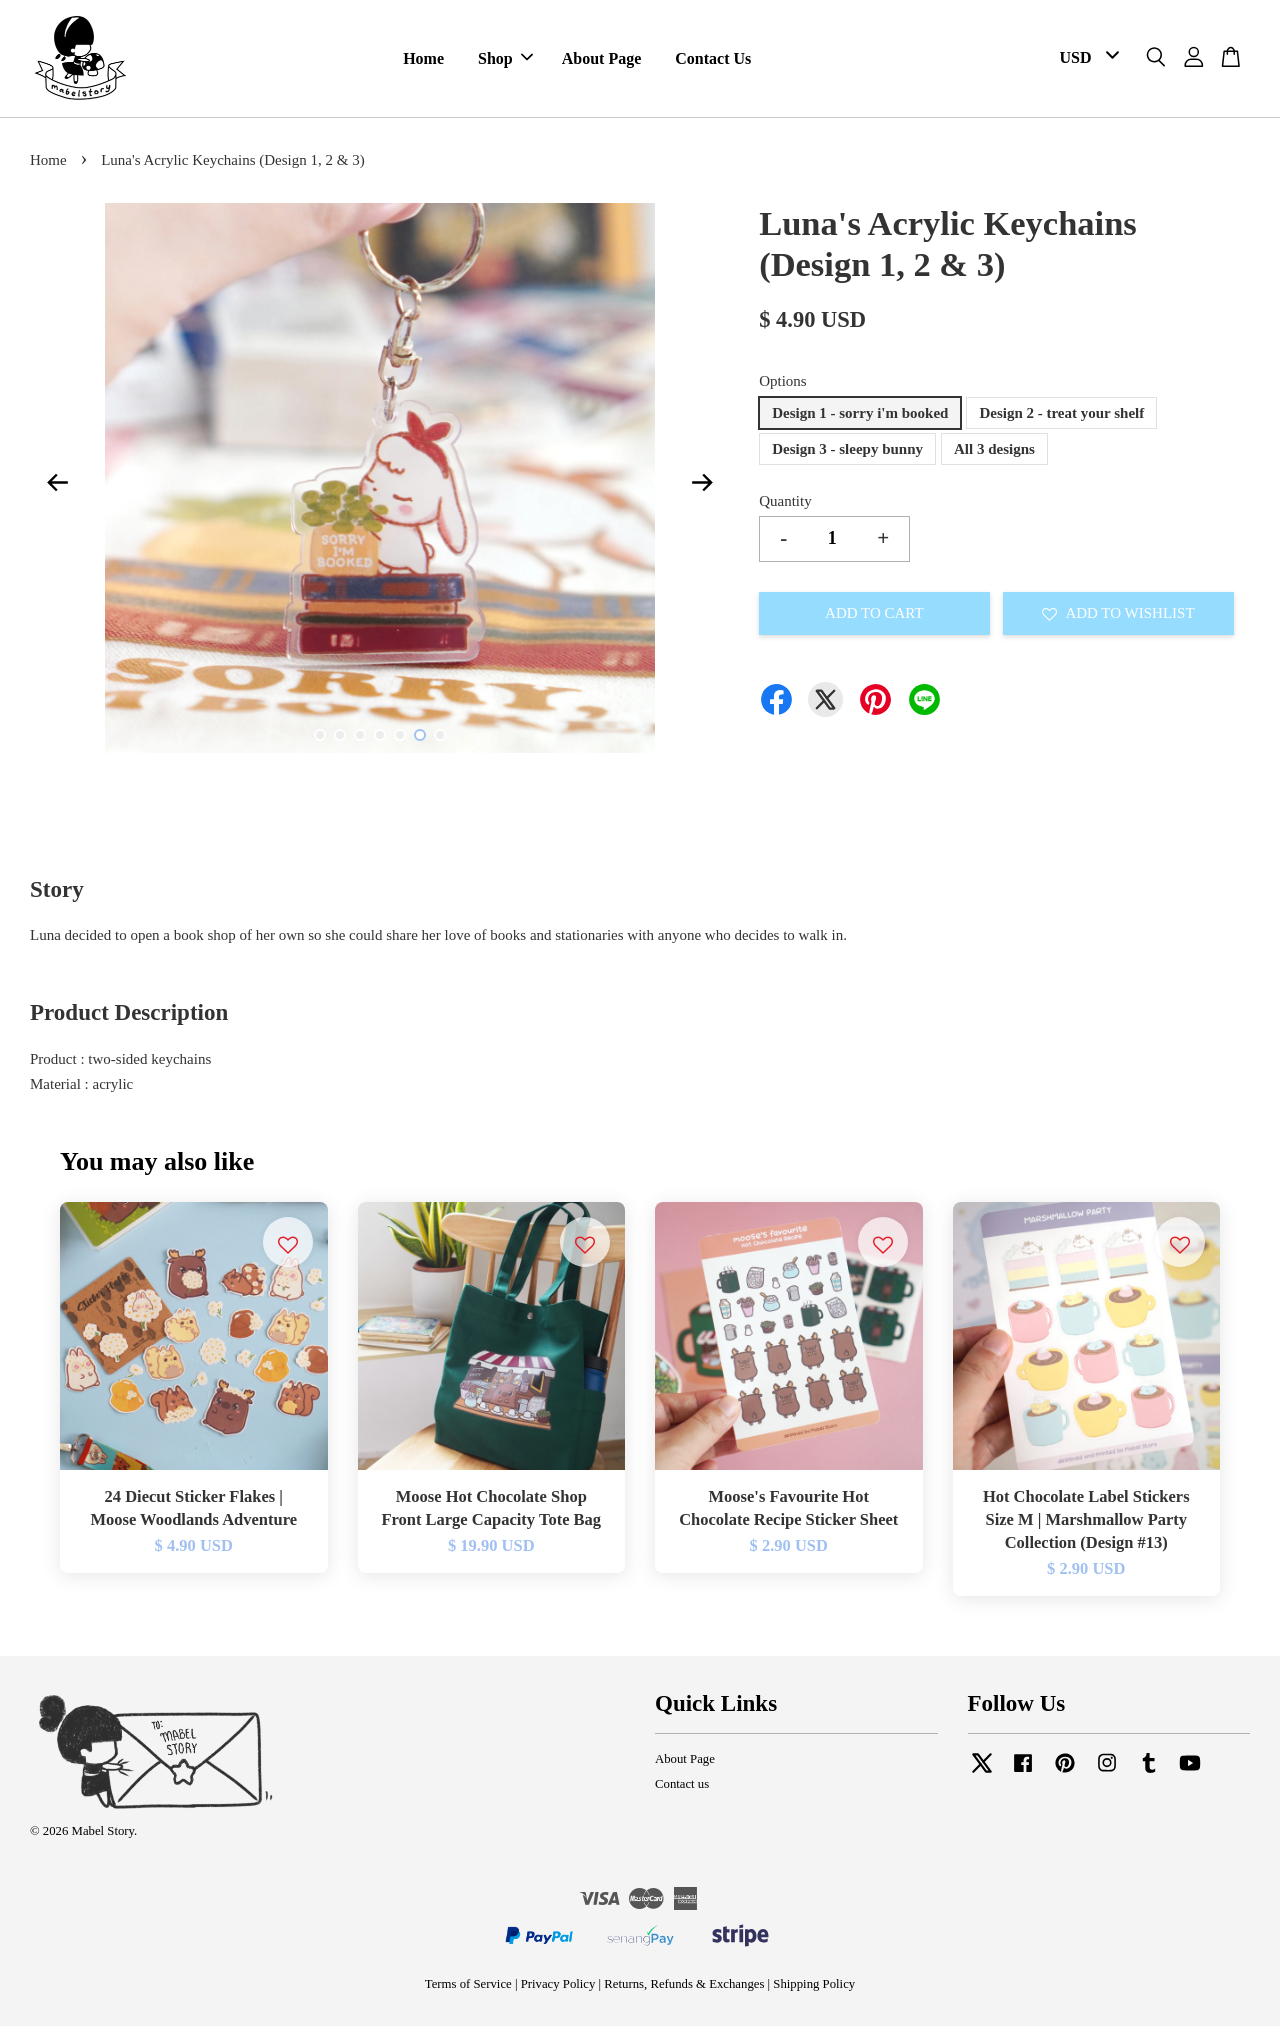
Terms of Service (468, 1984)
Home (423, 58)
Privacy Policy (558, 1984)
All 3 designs (994, 449)
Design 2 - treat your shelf (1061, 413)
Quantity (785, 501)
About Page (602, 58)
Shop (505, 58)
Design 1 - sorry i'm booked (860, 413)
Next (702, 482)
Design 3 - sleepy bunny (847, 449)
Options (783, 381)
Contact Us (713, 58)
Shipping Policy (814, 1984)
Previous (57, 482)
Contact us (682, 1784)
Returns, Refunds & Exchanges (684, 1984)
